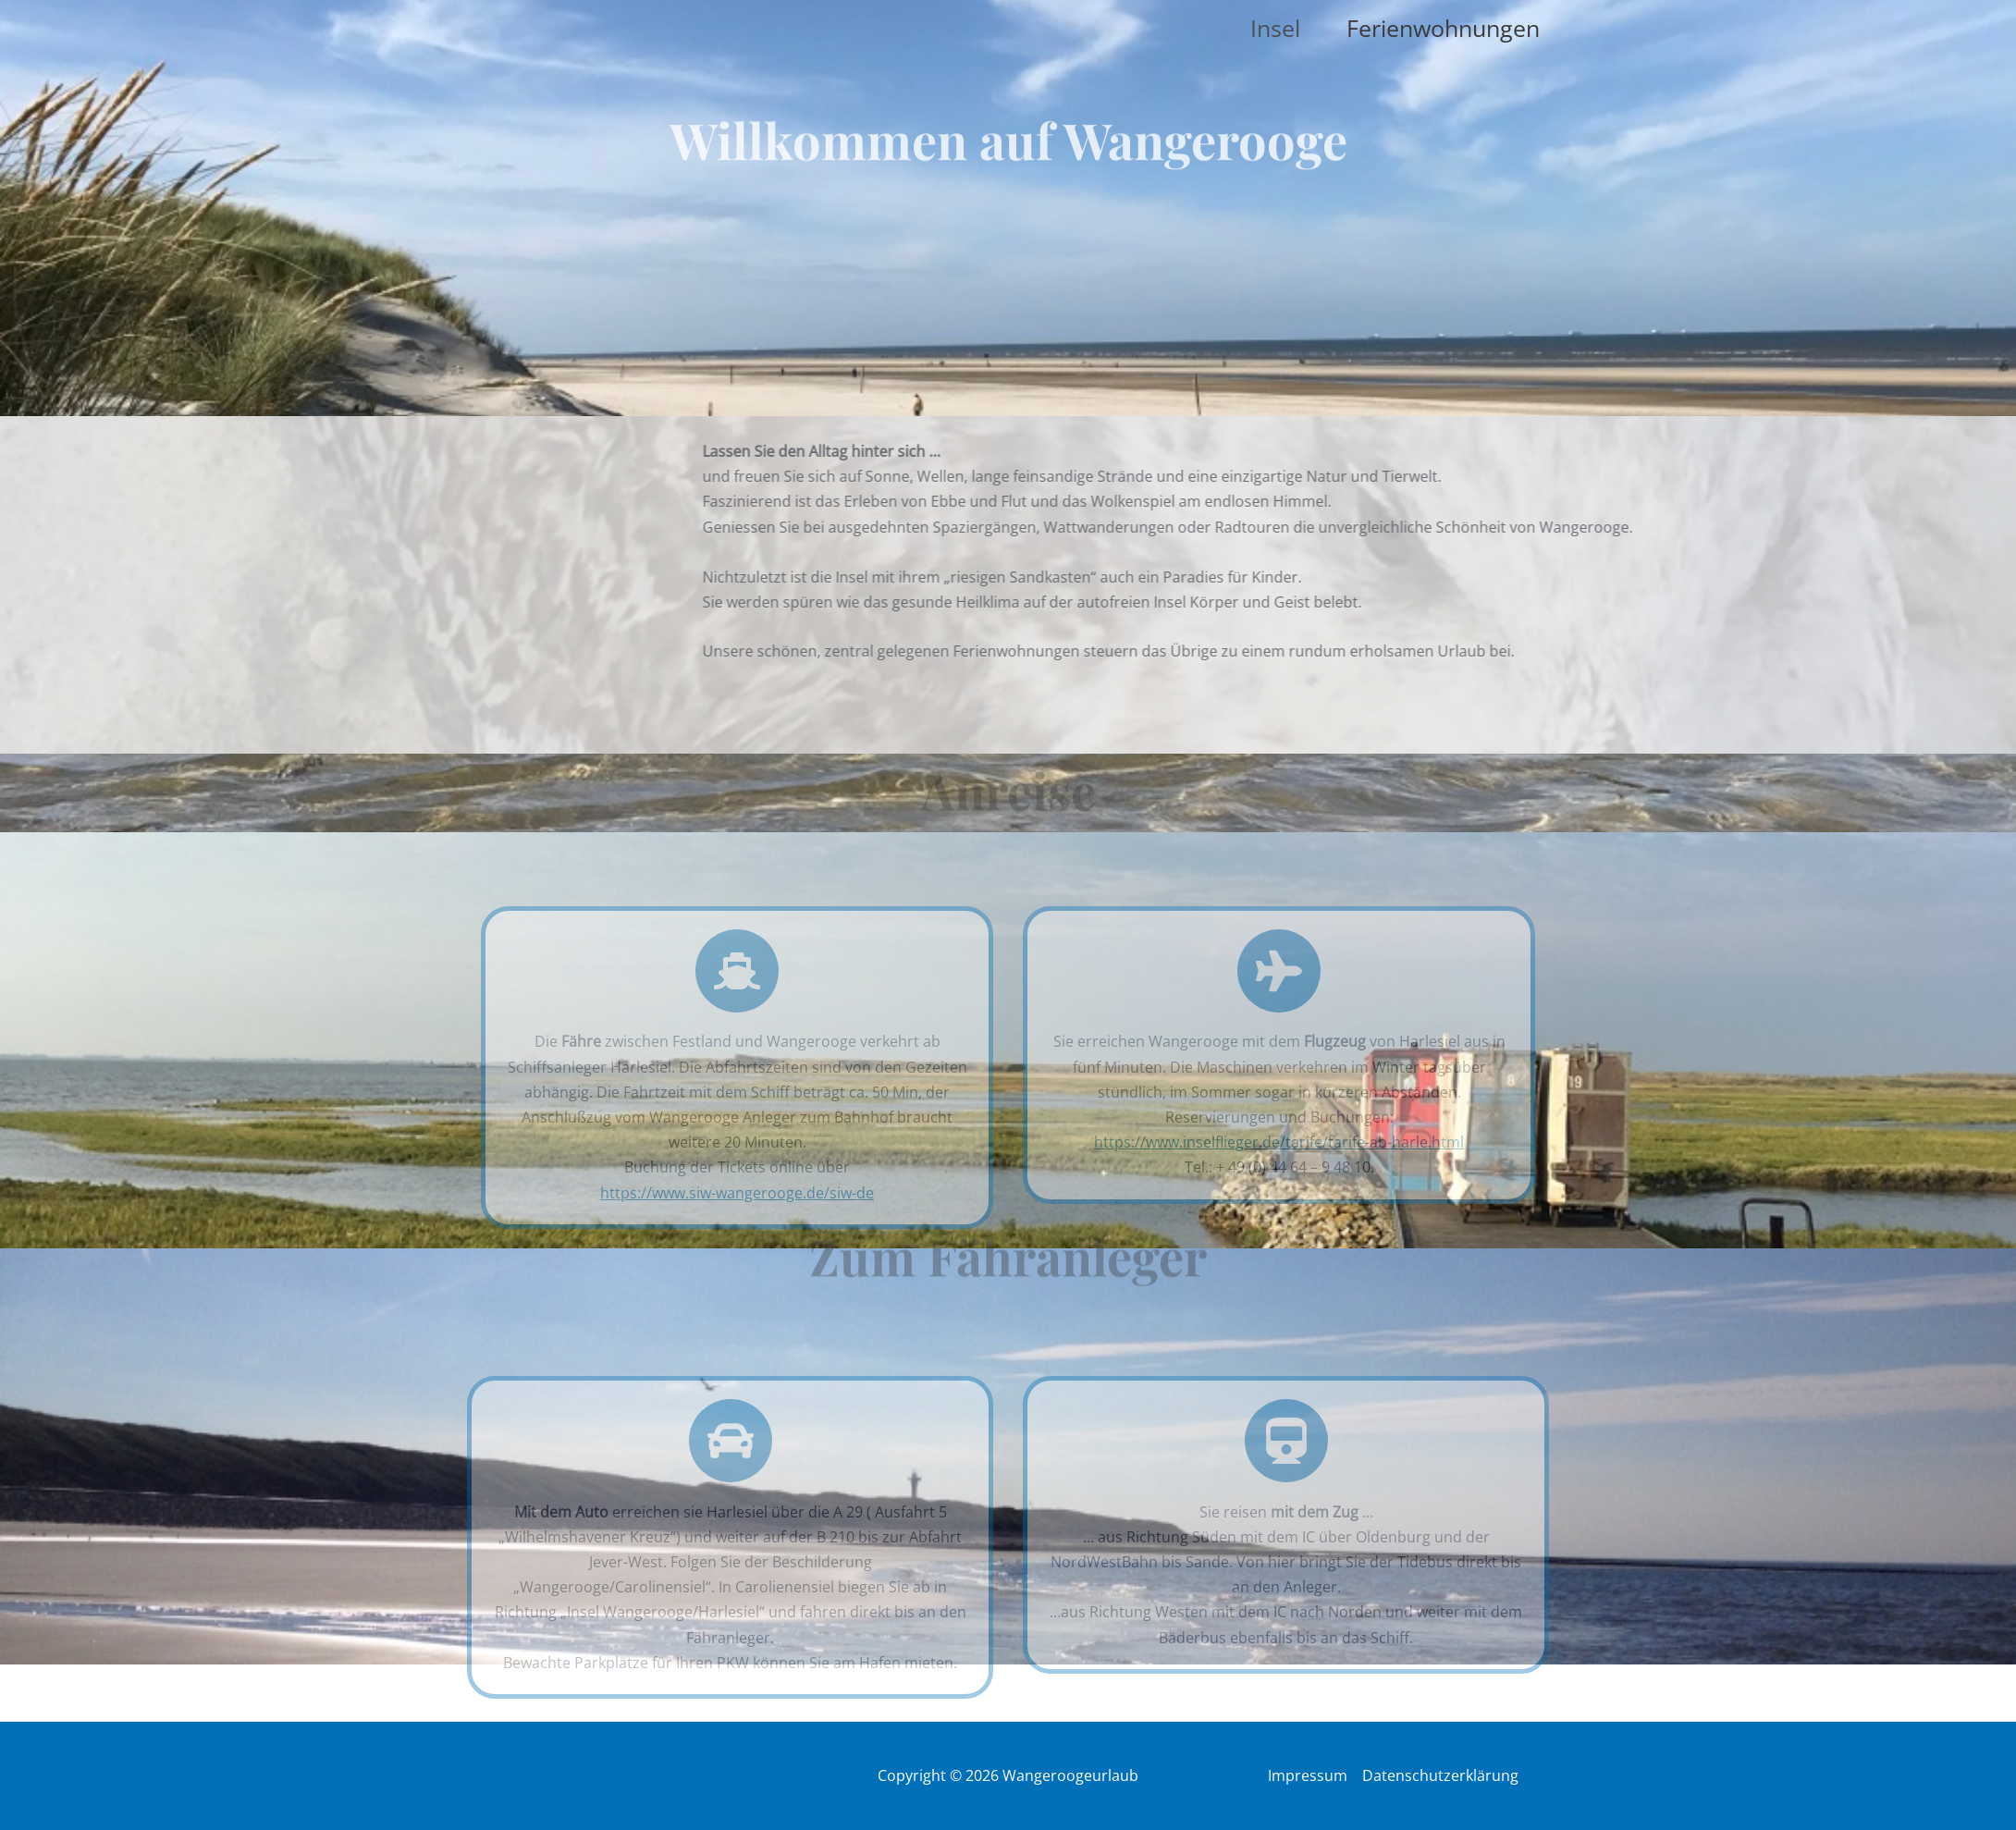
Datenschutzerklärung (1440, 1775)
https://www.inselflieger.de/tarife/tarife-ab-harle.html (1279, 1142)
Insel (1275, 27)
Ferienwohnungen (1443, 27)
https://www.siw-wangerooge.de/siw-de (737, 1193)
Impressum (1307, 1775)
